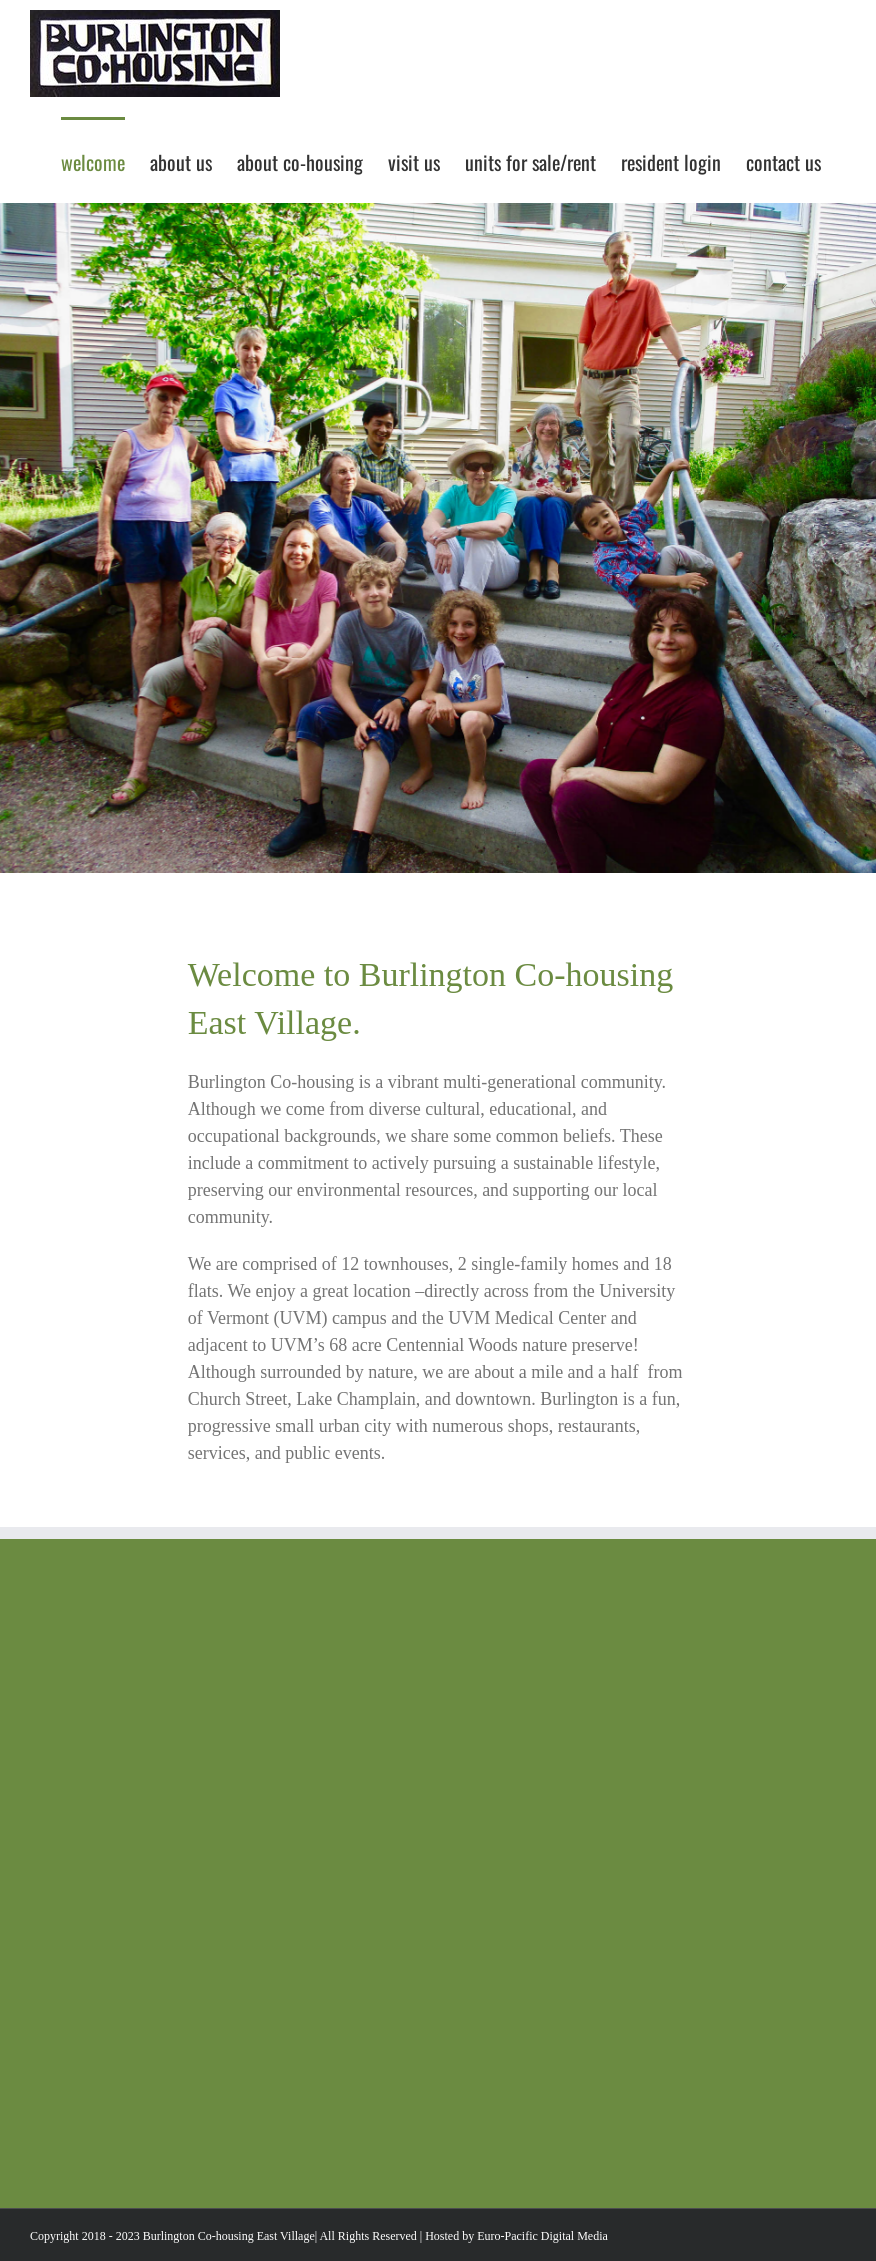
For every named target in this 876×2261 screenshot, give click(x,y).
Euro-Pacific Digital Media (542, 2236)
